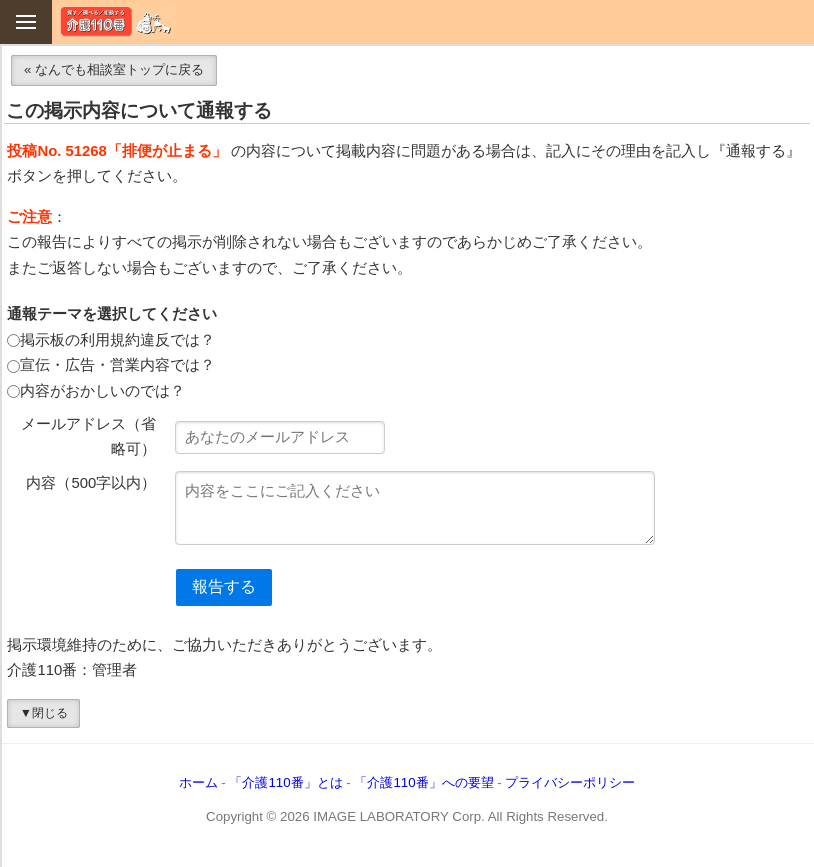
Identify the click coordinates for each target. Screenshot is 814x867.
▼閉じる (44, 713)
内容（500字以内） (91, 483)
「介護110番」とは (285, 782)
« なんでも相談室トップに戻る (114, 69)
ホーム (198, 782)
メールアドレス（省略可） (88, 437)
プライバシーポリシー (570, 782)
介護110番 (116, 21)
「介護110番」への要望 (423, 782)
